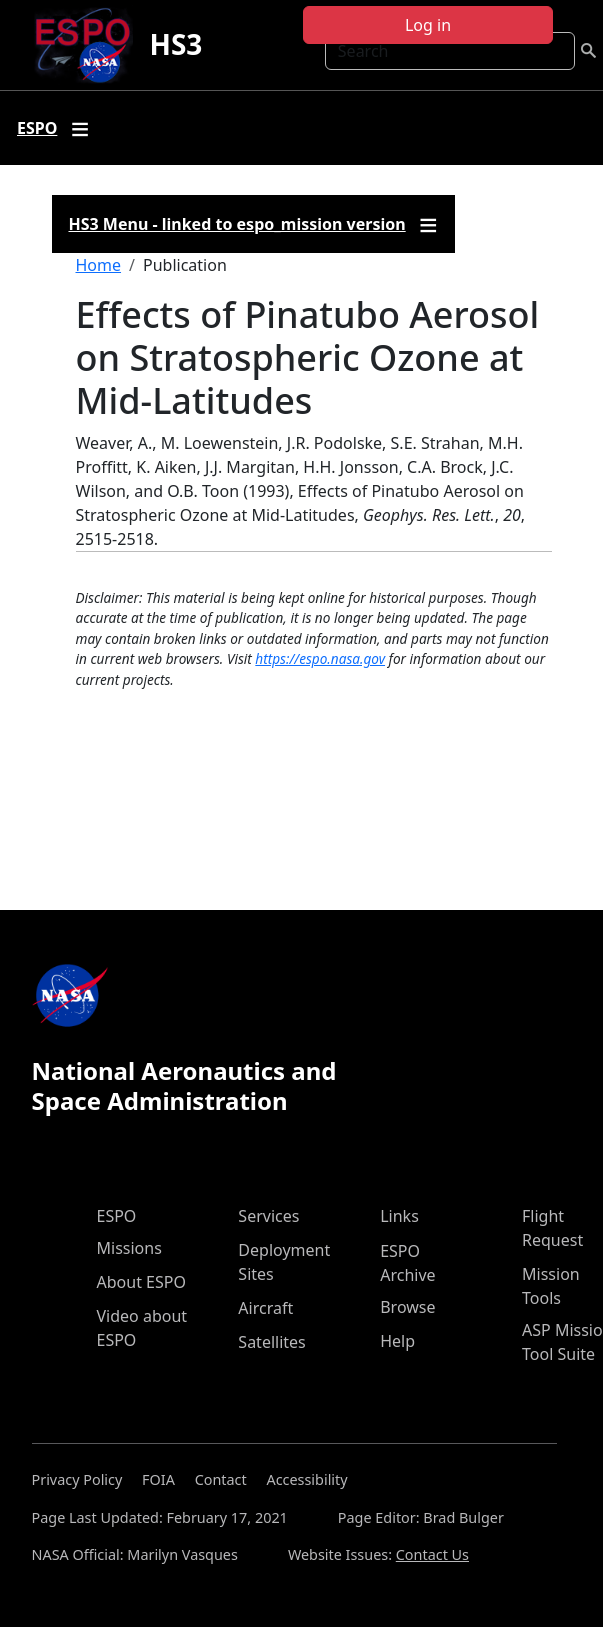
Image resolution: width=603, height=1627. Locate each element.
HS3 (175, 44)
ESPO (117, 1216)
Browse (407, 1307)
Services (268, 1216)
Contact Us (432, 1554)
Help (397, 1341)
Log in (428, 25)
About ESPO (141, 1282)
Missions (129, 1248)
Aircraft (265, 1308)
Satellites (271, 1342)
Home (99, 265)
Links (399, 1216)
